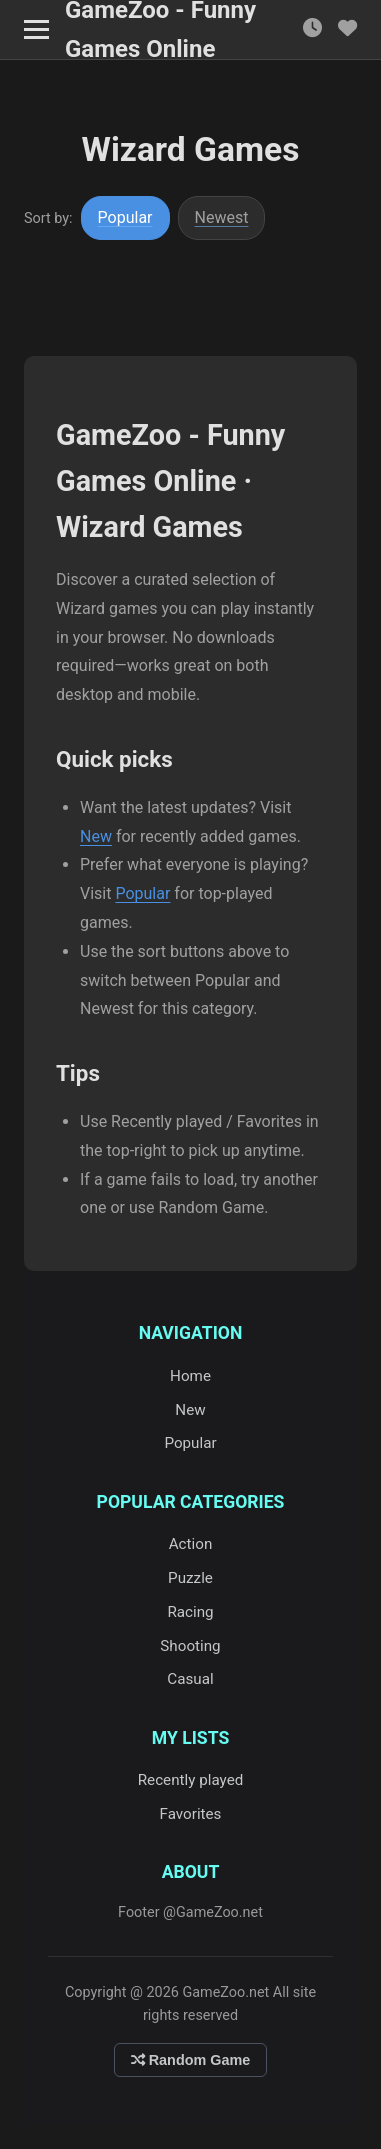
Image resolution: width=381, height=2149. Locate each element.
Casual (190, 1679)
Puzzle (190, 1578)
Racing (190, 1612)
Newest (222, 217)
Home (190, 1376)
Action (191, 1544)
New (96, 836)
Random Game (191, 2060)
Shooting (190, 1646)
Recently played (191, 1780)
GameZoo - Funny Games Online (160, 30)
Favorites (191, 1814)
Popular (125, 217)
